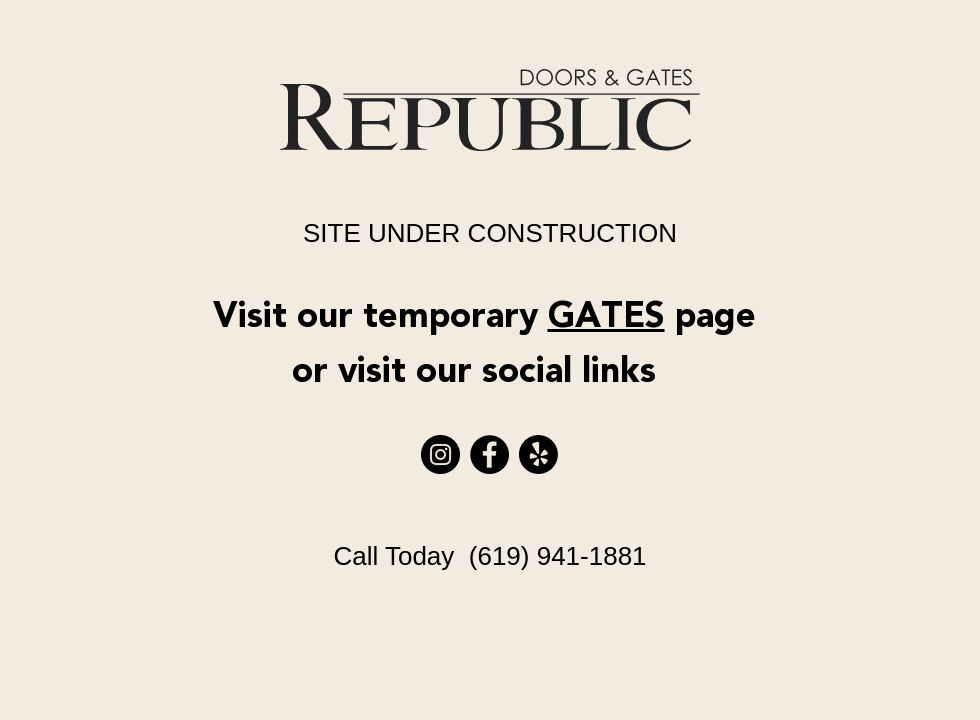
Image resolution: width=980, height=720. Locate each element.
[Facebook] (489, 454)
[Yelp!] (538, 454)
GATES (606, 316)
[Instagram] (440, 454)
